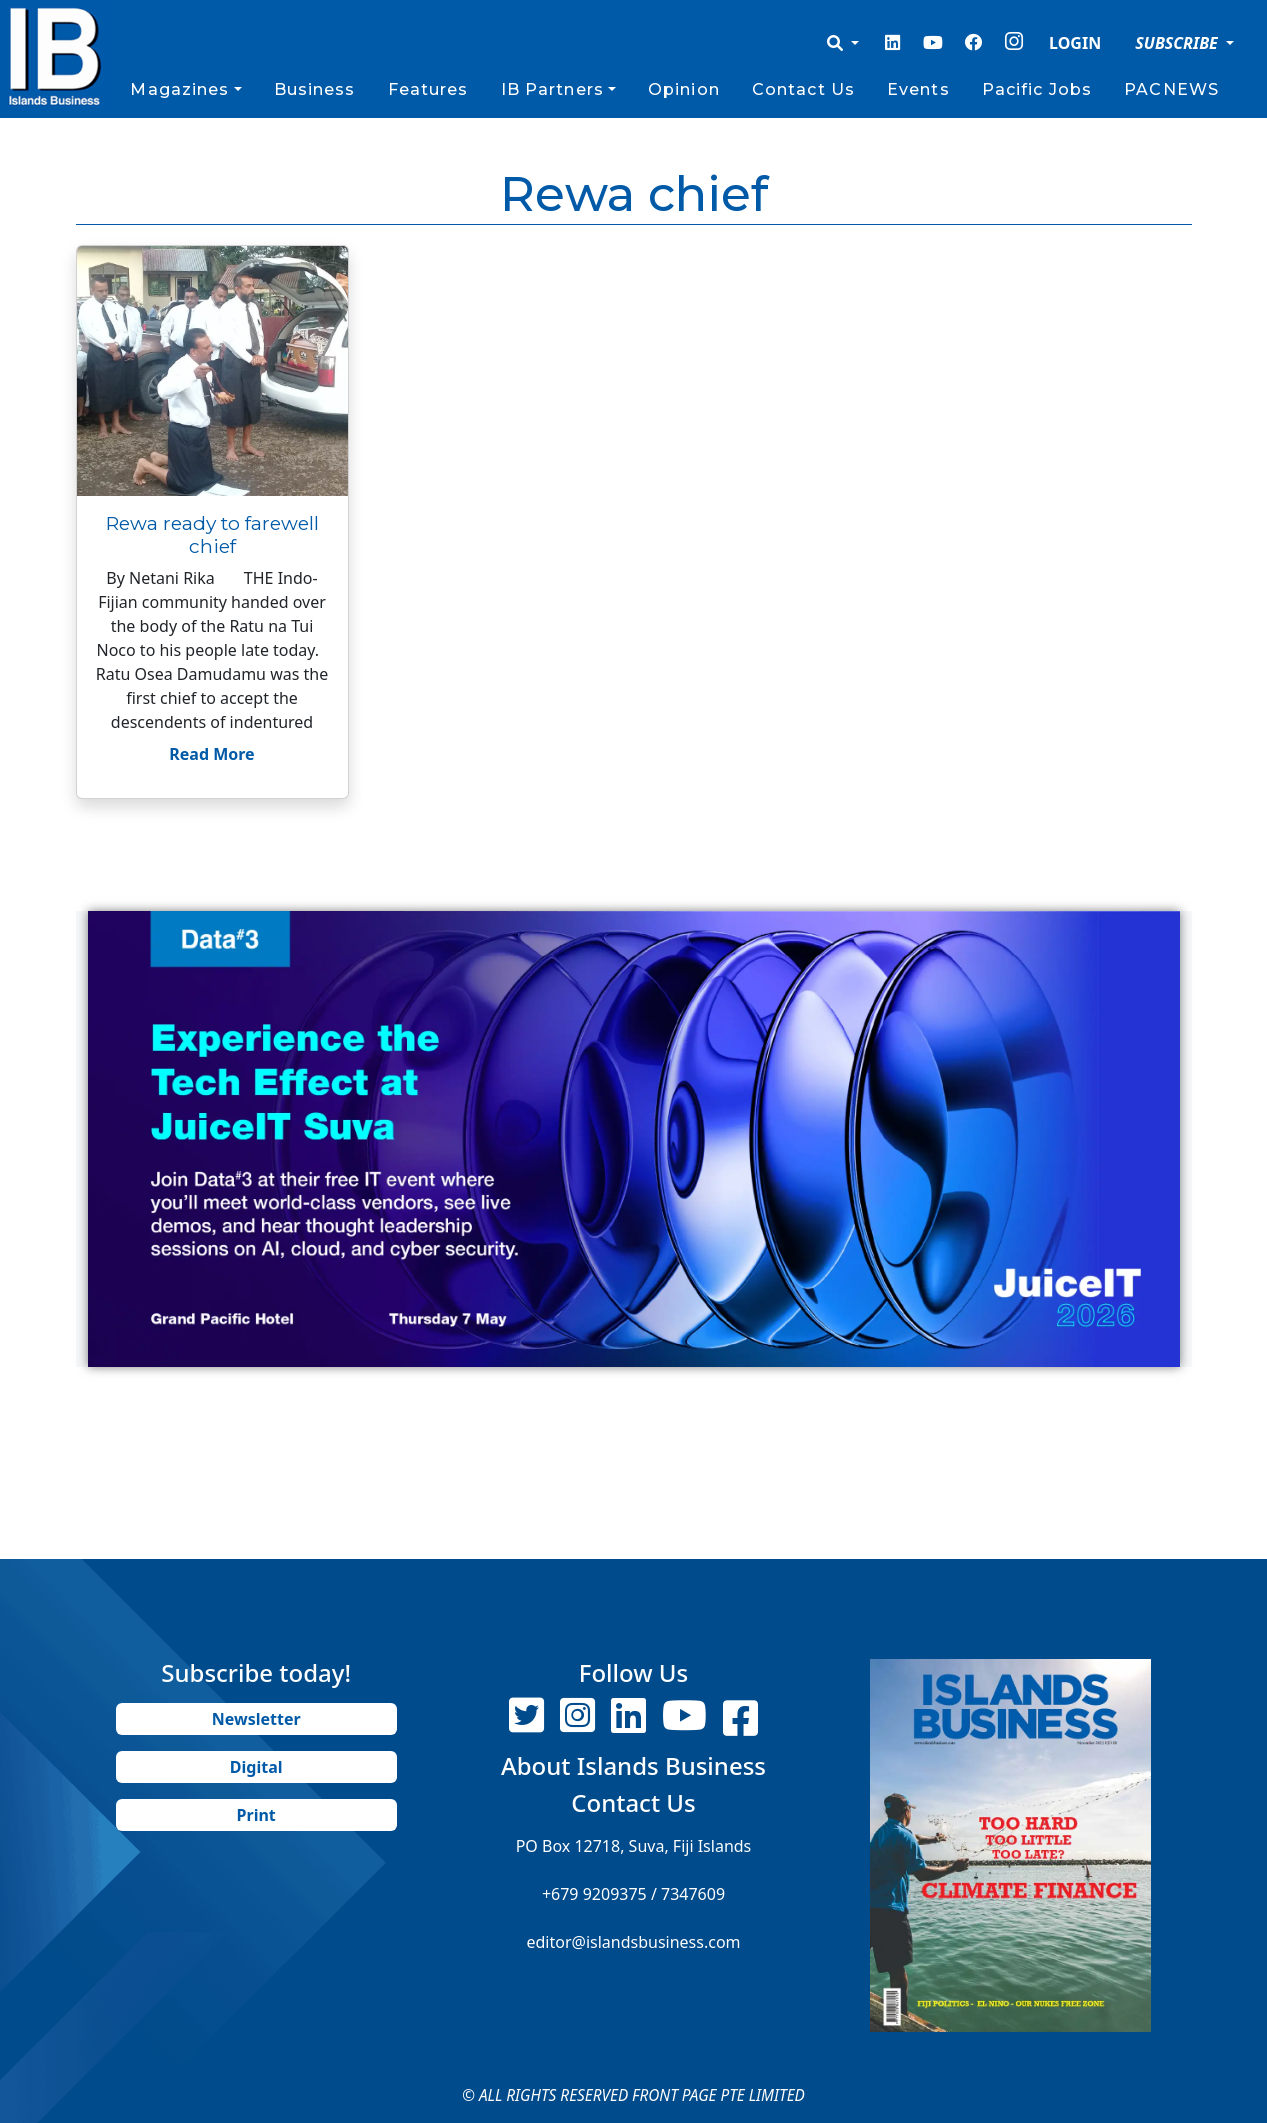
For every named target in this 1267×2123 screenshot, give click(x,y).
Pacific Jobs (1037, 89)
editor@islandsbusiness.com (633, 1942)
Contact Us (803, 89)
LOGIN (1075, 43)
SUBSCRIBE (1178, 43)
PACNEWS (1171, 89)
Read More (211, 754)
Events (918, 89)
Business (315, 89)
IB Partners (552, 89)
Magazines (179, 89)
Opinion (684, 89)
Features (428, 89)
